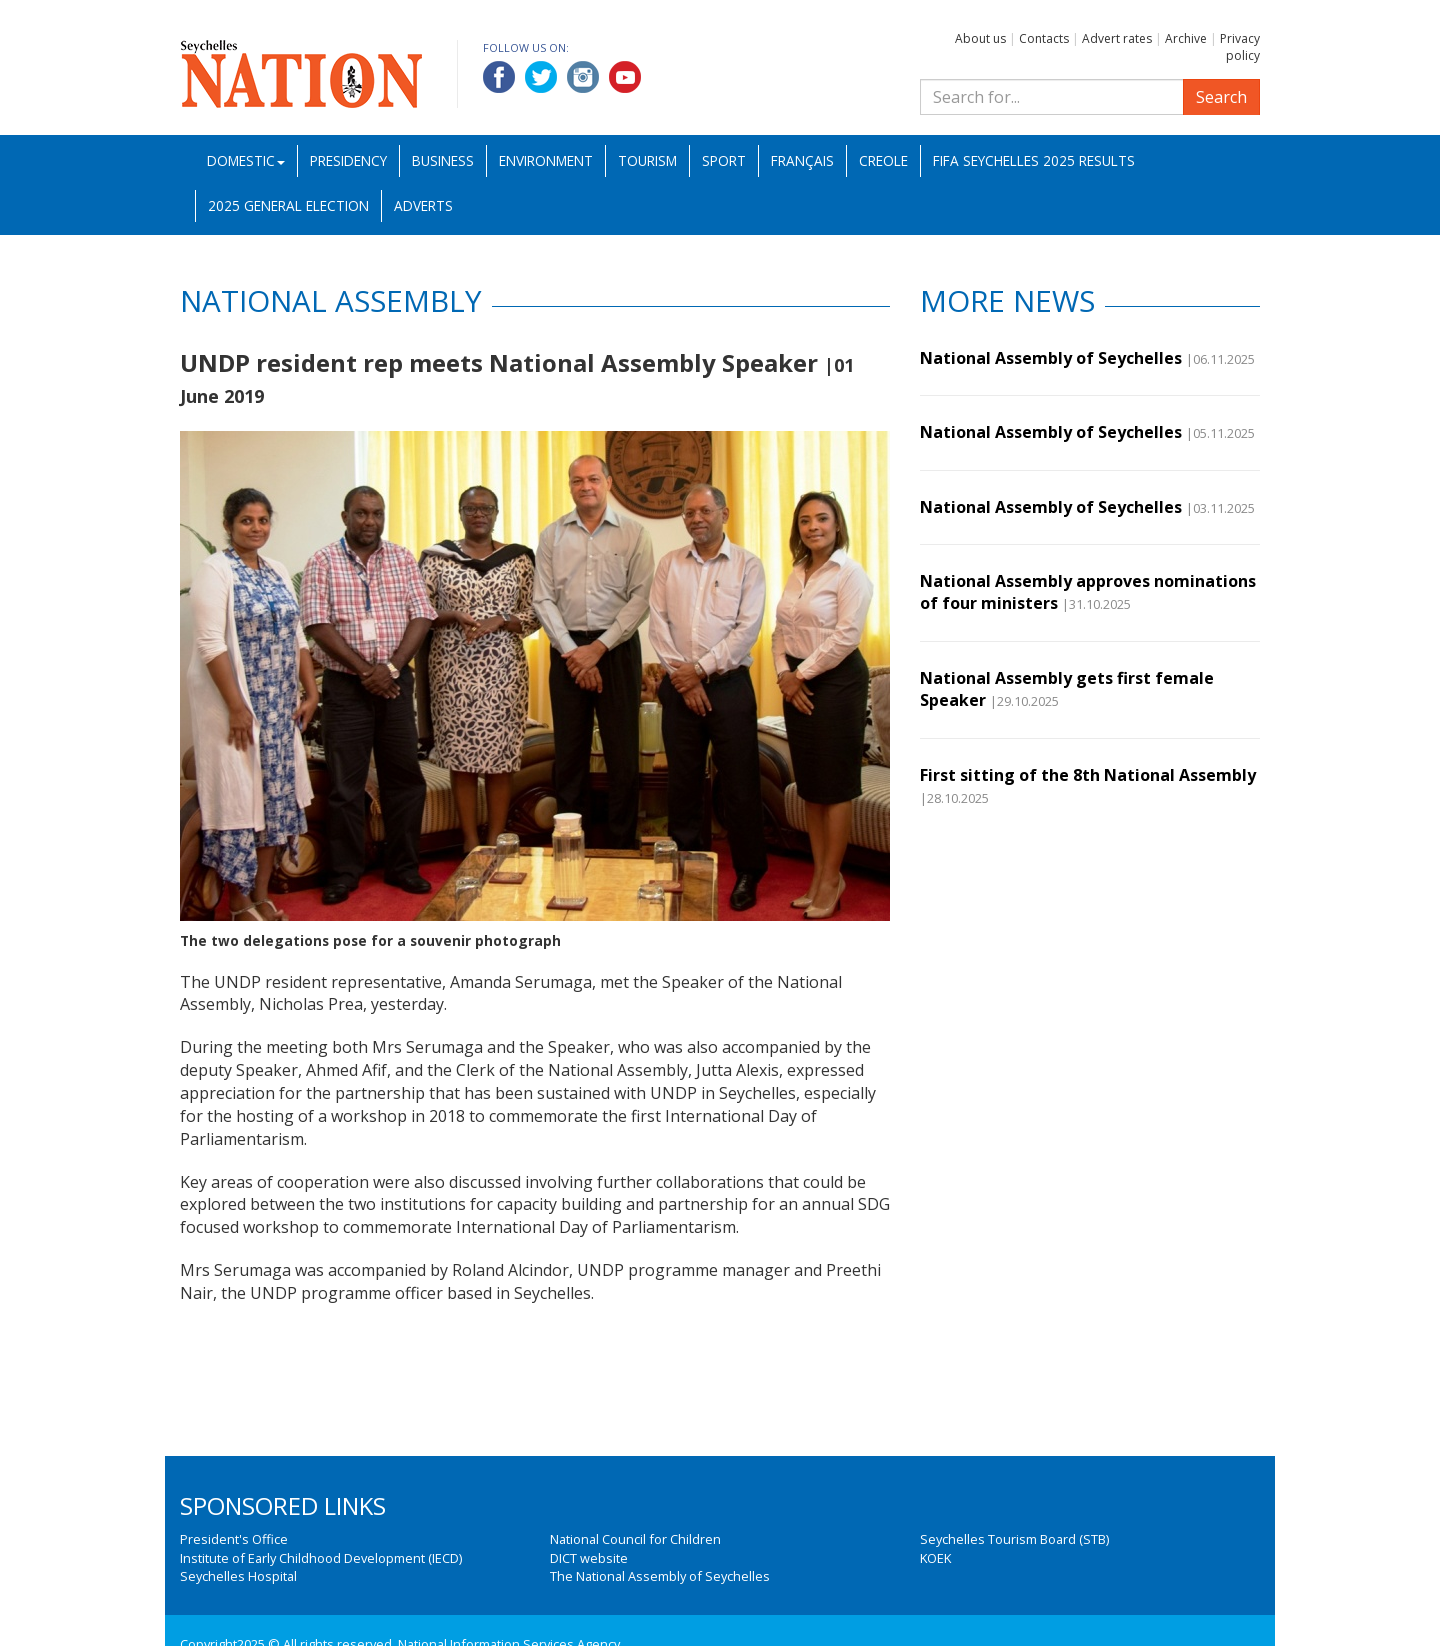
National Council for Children (635, 1539)
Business (443, 160)
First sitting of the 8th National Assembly (1088, 775)
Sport (724, 160)
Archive (1186, 38)
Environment (546, 160)
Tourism (647, 160)
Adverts (423, 205)
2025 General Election (288, 205)
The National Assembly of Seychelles (660, 1576)
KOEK (935, 1558)
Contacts (1044, 38)
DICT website (589, 1558)
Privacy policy (1240, 47)
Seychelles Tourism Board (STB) (1014, 1539)
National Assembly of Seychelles (1051, 358)
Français (802, 160)
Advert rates (1117, 38)
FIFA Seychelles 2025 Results (1034, 160)
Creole (883, 160)
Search (1221, 97)
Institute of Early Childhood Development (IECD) (321, 1558)
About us (980, 38)
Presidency (348, 160)
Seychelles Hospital (238, 1576)
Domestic (246, 160)
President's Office (234, 1539)
